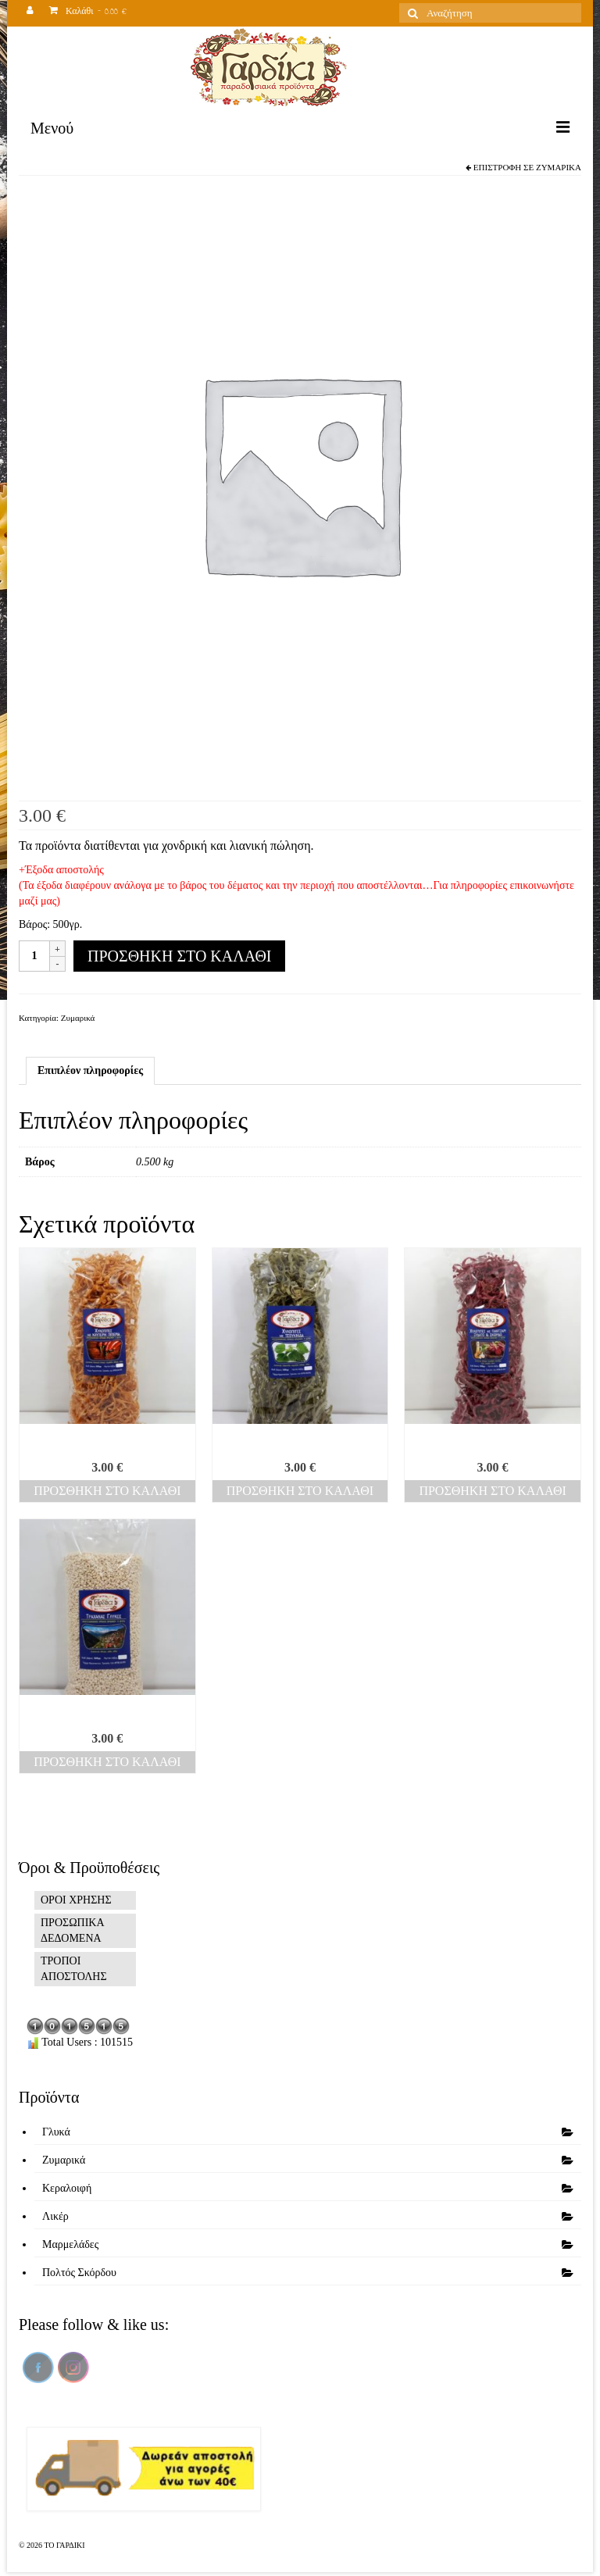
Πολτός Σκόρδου (79, 2272)
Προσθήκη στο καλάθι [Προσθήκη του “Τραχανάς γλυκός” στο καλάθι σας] (107, 1761)
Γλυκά (56, 2132)
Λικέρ (55, 2216)
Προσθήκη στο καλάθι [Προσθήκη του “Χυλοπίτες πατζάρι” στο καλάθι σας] (492, 1490)
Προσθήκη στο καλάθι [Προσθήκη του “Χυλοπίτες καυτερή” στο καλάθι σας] (107, 1490)
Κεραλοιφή (66, 2188)
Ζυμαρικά (558, 167)
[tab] (90, 1071)
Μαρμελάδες (70, 2244)
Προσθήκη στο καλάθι (179, 956)
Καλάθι (88, 12)
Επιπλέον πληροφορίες (90, 1070)
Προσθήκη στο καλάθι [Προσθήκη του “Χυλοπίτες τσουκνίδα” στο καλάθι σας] (300, 1490)
